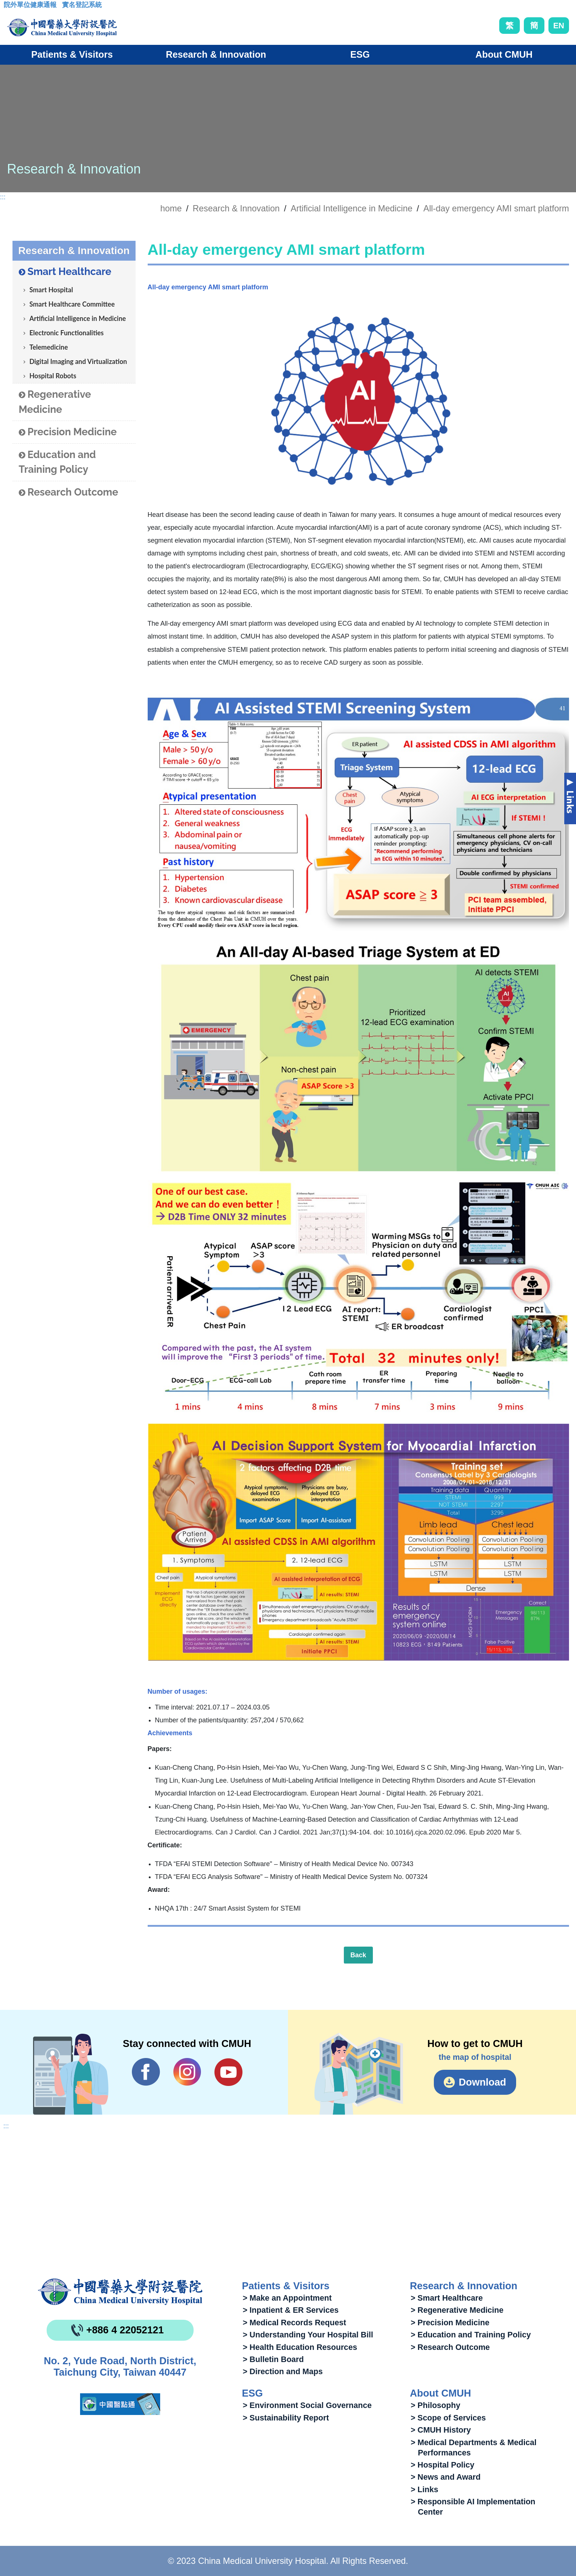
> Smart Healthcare (447, 2297)
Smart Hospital (51, 290)
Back (358, 1955)
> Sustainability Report (286, 2417)
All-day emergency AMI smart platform (496, 208)
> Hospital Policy (442, 2464)
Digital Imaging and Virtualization (78, 361)
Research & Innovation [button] (216, 54)
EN (558, 25)
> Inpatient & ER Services (291, 2310)
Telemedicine (48, 347)
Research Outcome (68, 492)
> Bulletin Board (273, 2359)
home (171, 208)
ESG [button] (360, 54)
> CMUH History (441, 2429)
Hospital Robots (52, 376)
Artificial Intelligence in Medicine (352, 208)
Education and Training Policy (57, 462)
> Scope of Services (448, 2417)
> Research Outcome (450, 2347)
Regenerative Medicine (55, 402)
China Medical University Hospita (120, 2292)
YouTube (228, 2072)
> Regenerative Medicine (457, 2310)
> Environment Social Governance (307, 2405)
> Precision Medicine (450, 2322)
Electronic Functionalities (66, 333)
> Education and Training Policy (471, 2334)
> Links (424, 2489)
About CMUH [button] (503, 54)
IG (187, 2072)
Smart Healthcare (65, 272)
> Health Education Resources (300, 2347)
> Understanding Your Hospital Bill (308, 2334)
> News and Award (445, 2477)
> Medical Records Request (294, 2322)
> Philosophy (435, 2405)
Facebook (146, 2072)
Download (482, 2082)
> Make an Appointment (287, 2297)
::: (9, 7)
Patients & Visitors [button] (72, 54)
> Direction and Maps (283, 2371)
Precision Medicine (68, 432)
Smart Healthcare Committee (72, 304)
